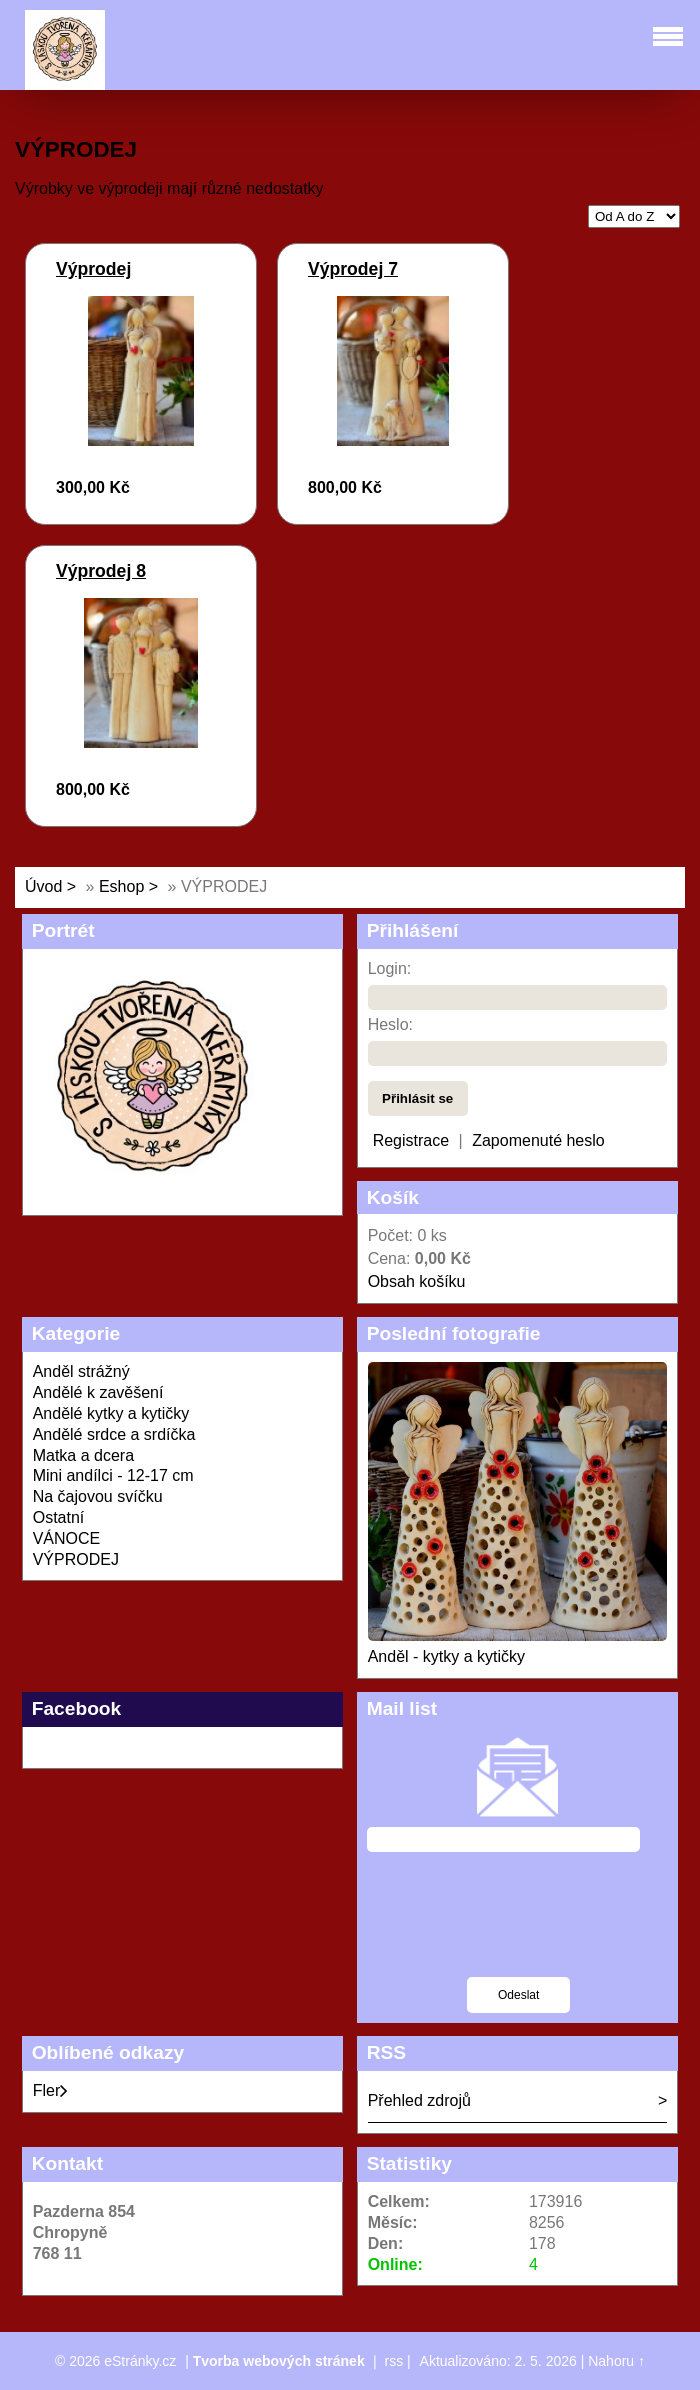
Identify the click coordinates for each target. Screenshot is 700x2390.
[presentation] (519, 1927)
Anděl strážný (81, 1371)
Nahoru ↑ (616, 2361)
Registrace (411, 1140)
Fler (51, 2090)
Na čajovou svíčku (98, 1496)
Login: (390, 968)
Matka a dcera (83, 1455)
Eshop (121, 886)
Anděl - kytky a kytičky (446, 1656)
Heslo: (390, 1024)
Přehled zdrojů (419, 2100)
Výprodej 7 (353, 269)
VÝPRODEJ (76, 1559)
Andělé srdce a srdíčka (114, 1434)
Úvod (43, 886)
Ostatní (59, 1517)
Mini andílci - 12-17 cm (113, 1475)
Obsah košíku (417, 1281)
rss (393, 2361)
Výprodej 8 (101, 571)
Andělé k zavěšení (98, 1392)
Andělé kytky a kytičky (111, 1413)
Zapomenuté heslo (538, 1140)
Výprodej (93, 269)
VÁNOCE (67, 1538)
